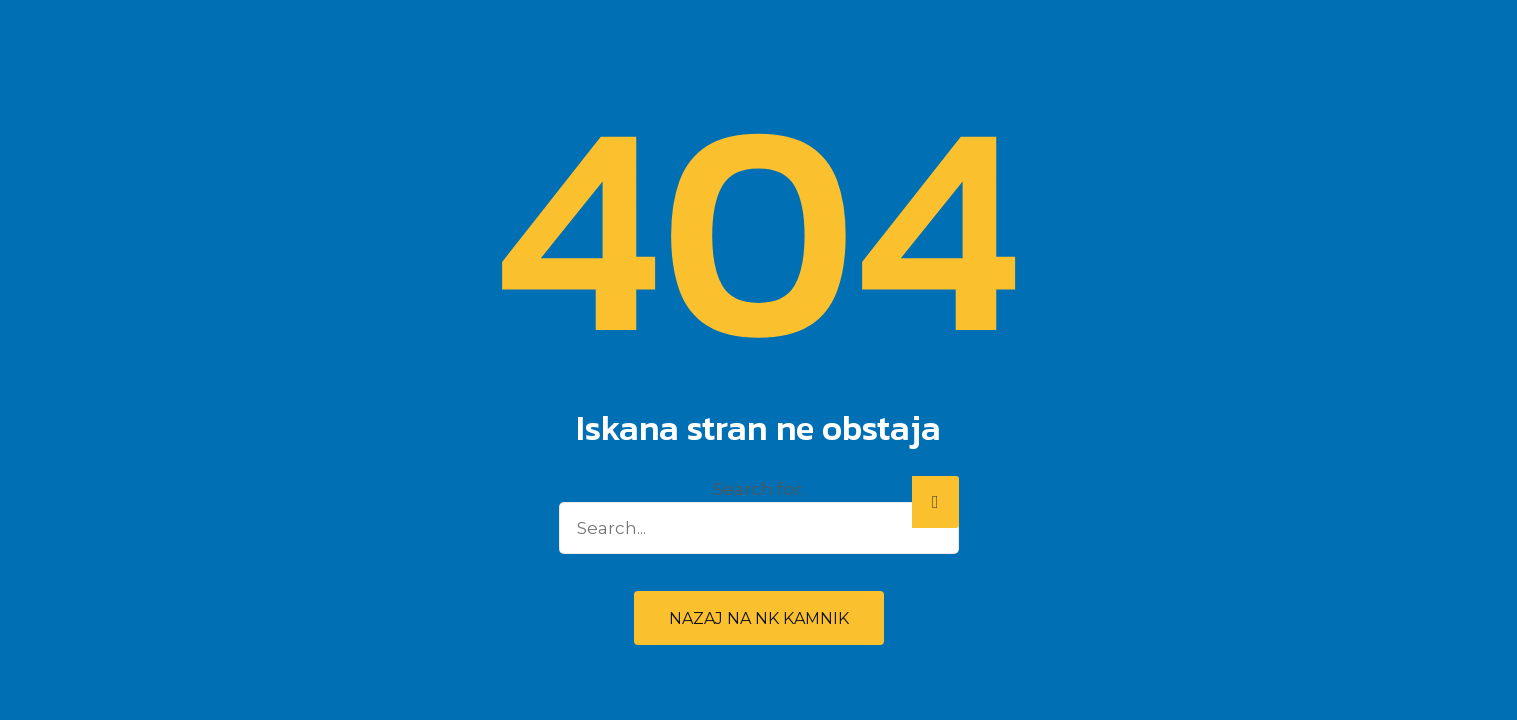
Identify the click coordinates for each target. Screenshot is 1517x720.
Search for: (758, 489)
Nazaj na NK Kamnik (759, 618)
